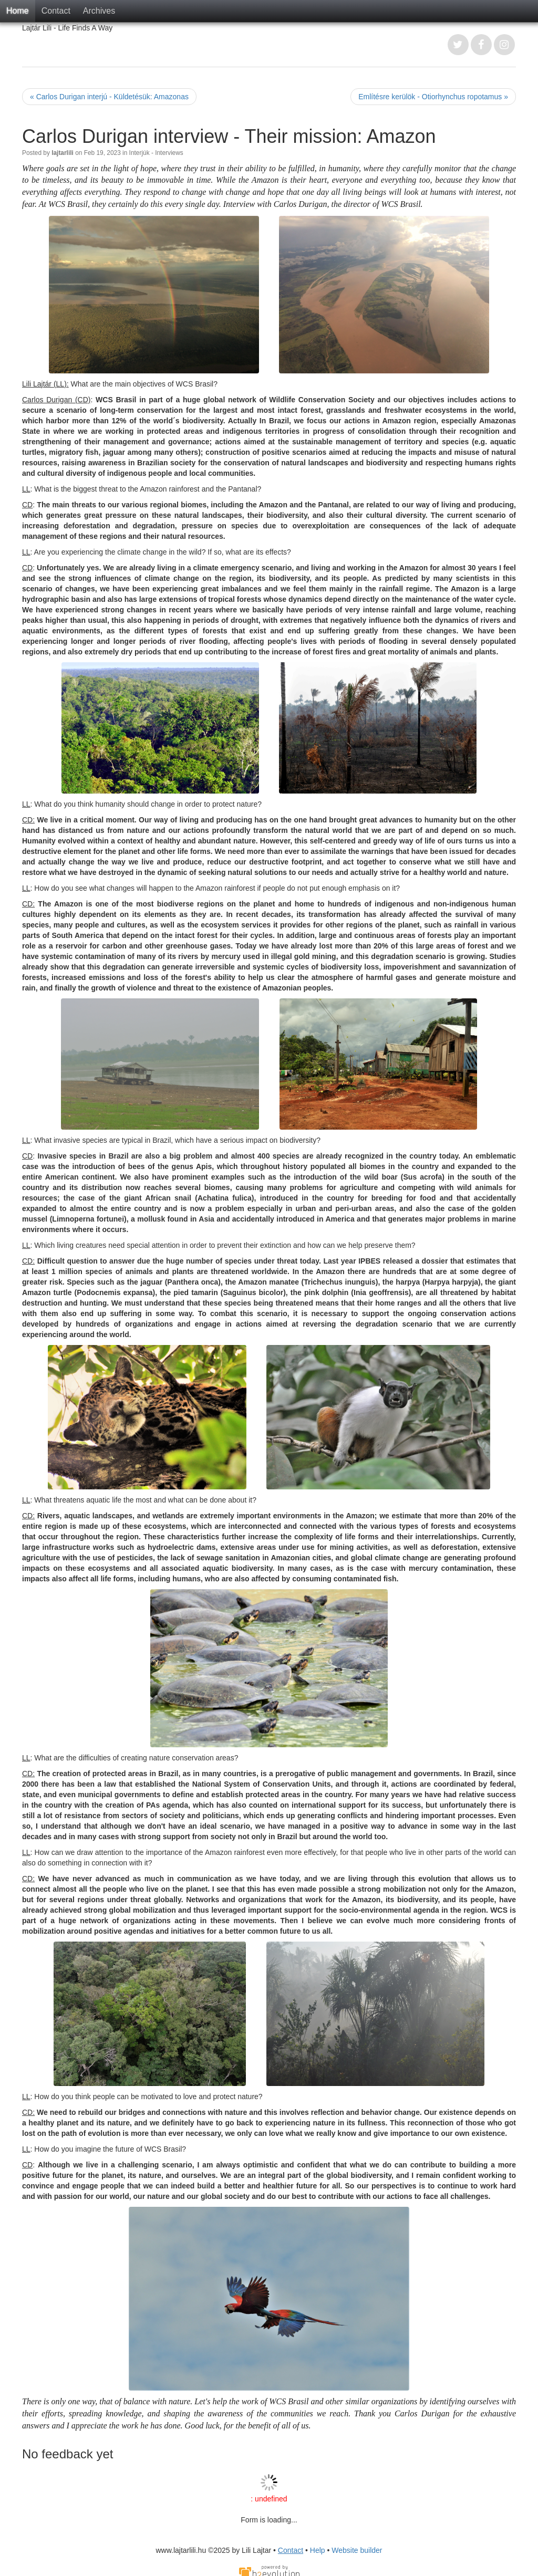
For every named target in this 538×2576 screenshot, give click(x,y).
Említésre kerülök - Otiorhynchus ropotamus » (433, 96)
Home (17, 10)
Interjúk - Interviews (156, 153)
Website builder (357, 2550)
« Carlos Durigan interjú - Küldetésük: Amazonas (109, 96)
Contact (56, 10)
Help (317, 2550)
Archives (99, 10)
